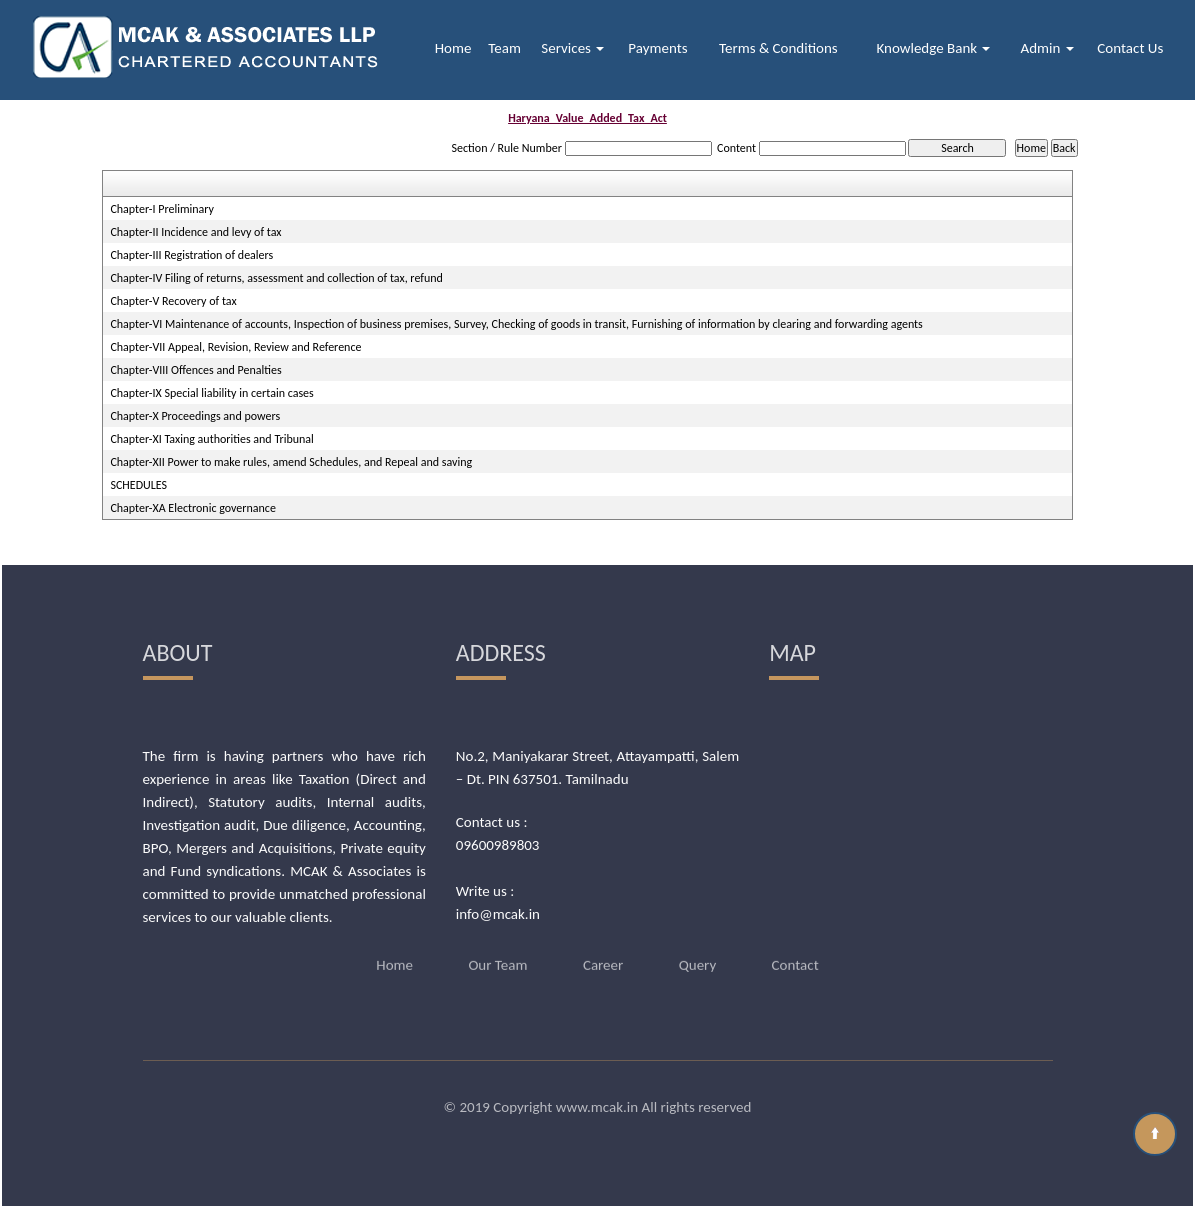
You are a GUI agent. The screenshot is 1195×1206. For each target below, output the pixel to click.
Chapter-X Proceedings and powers (195, 416)
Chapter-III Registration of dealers (191, 255)
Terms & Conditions (778, 48)
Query (698, 941)
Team (504, 48)
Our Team (497, 941)
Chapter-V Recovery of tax (173, 301)
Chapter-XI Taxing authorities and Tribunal (211, 439)
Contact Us (1130, 48)
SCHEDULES (138, 485)
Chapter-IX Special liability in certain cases (211, 393)
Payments (657, 48)
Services (572, 48)
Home (453, 48)
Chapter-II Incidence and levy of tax (195, 232)
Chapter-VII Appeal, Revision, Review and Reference (235, 347)
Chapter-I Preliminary (162, 209)
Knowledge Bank (933, 48)
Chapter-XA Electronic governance (193, 508)
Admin (1047, 48)
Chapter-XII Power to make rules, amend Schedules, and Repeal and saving (291, 462)
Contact (795, 941)
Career (603, 941)
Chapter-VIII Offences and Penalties (195, 370)
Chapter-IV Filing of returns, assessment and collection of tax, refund (276, 278)
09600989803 (498, 845)
